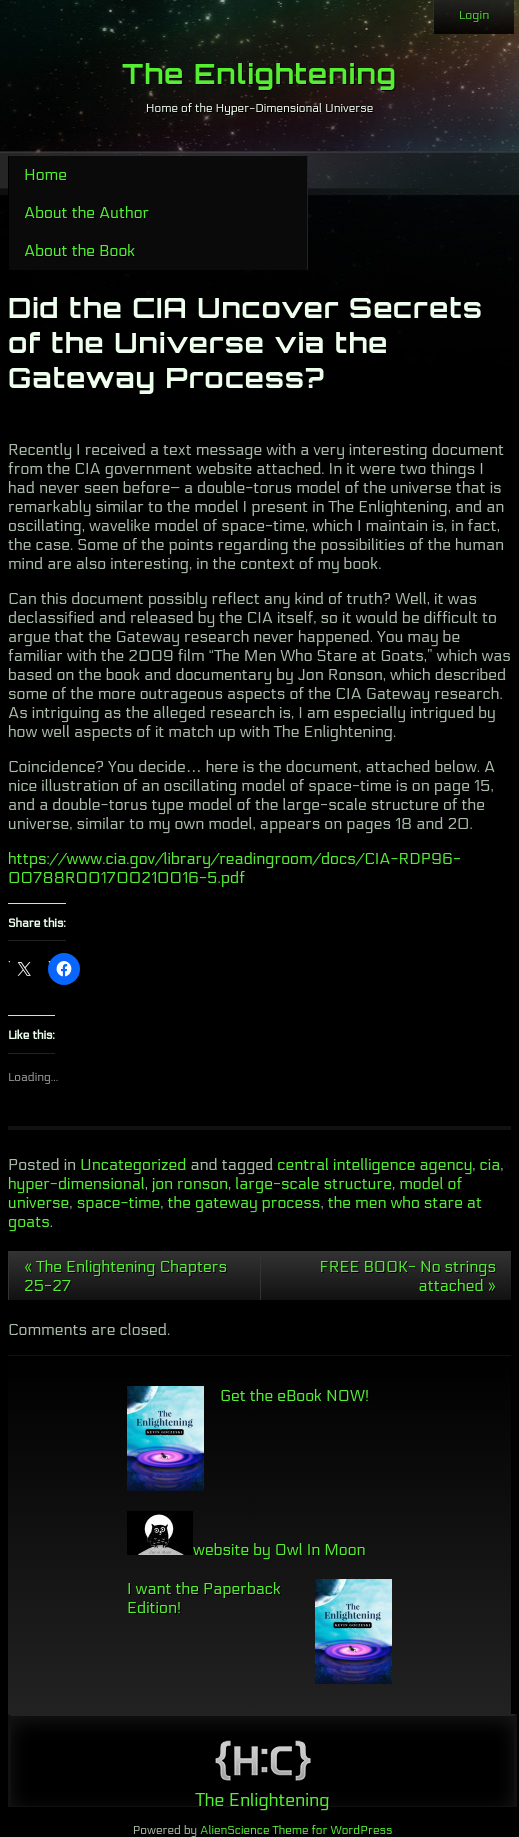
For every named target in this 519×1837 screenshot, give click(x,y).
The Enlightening (259, 73)
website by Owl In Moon (246, 1549)
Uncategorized (133, 1164)
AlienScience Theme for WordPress (296, 1830)
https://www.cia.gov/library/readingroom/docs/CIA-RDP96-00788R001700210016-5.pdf (234, 868)
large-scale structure (313, 1183)
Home (45, 174)
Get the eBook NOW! (294, 1395)
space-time (119, 1202)
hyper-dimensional (76, 1183)
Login (474, 15)
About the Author (86, 212)
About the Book (79, 250)
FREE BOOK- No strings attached (408, 1276)
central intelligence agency (374, 1164)
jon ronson (190, 1183)
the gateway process (244, 1202)
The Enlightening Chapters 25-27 (125, 1276)
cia (490, 1164)
